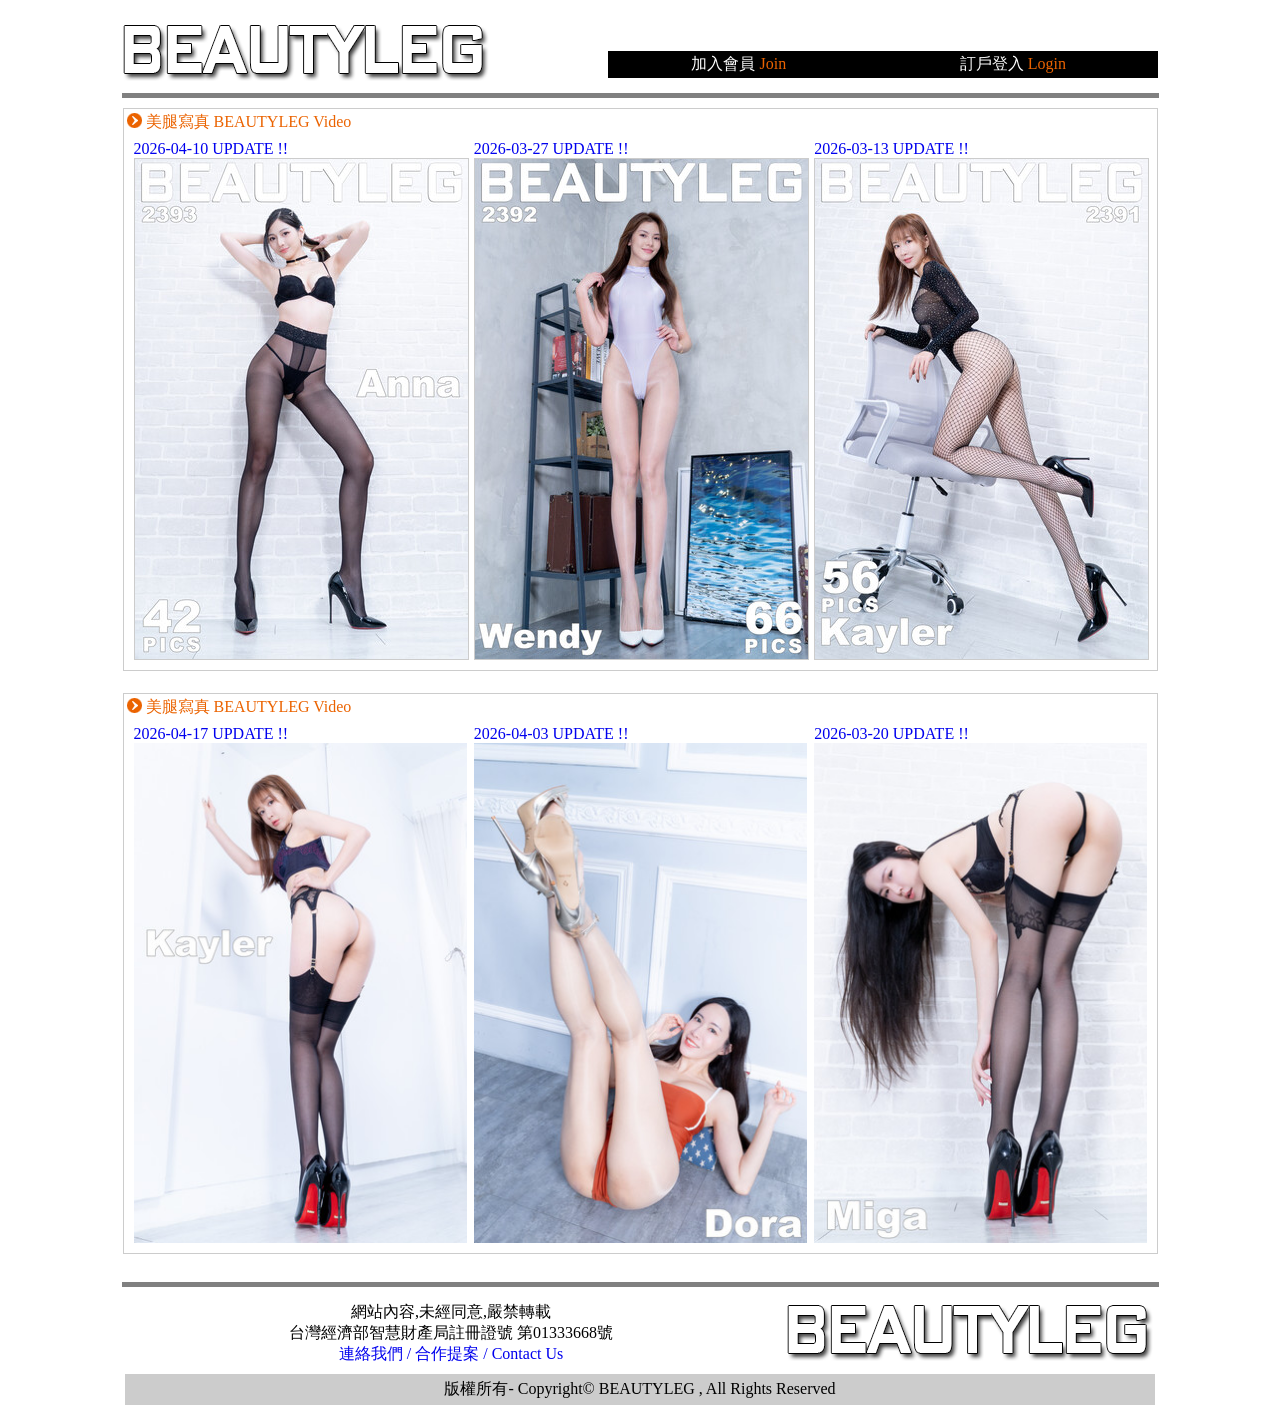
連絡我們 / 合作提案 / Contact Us (451, 1353)
